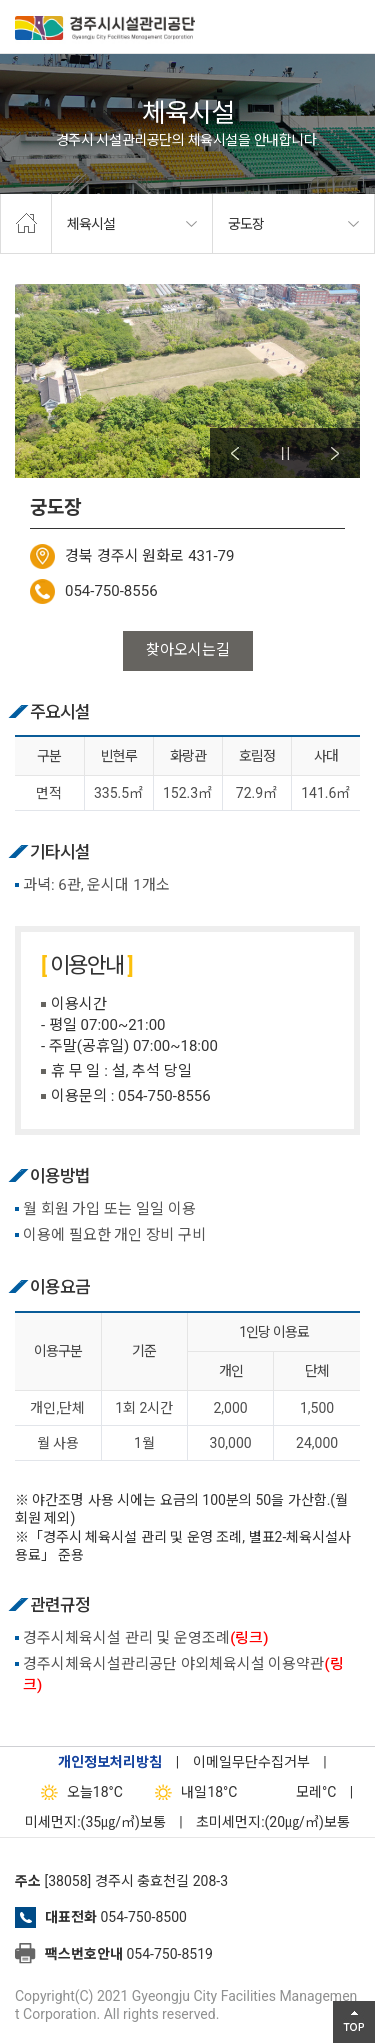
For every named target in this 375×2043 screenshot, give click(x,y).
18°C (77, 1792)
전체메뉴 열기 (350, 25)
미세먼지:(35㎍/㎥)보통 (95, 1822)
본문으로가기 (45, 0)
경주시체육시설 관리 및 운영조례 (146, 1638)
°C (298, 1792)
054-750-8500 (143, 1917)
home (26, 224)
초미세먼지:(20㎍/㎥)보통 (273, 1822)
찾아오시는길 (188, 650)
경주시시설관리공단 (105, 30)
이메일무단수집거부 (251, 1762)
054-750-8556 (111, 591)
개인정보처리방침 (110, 1762)
